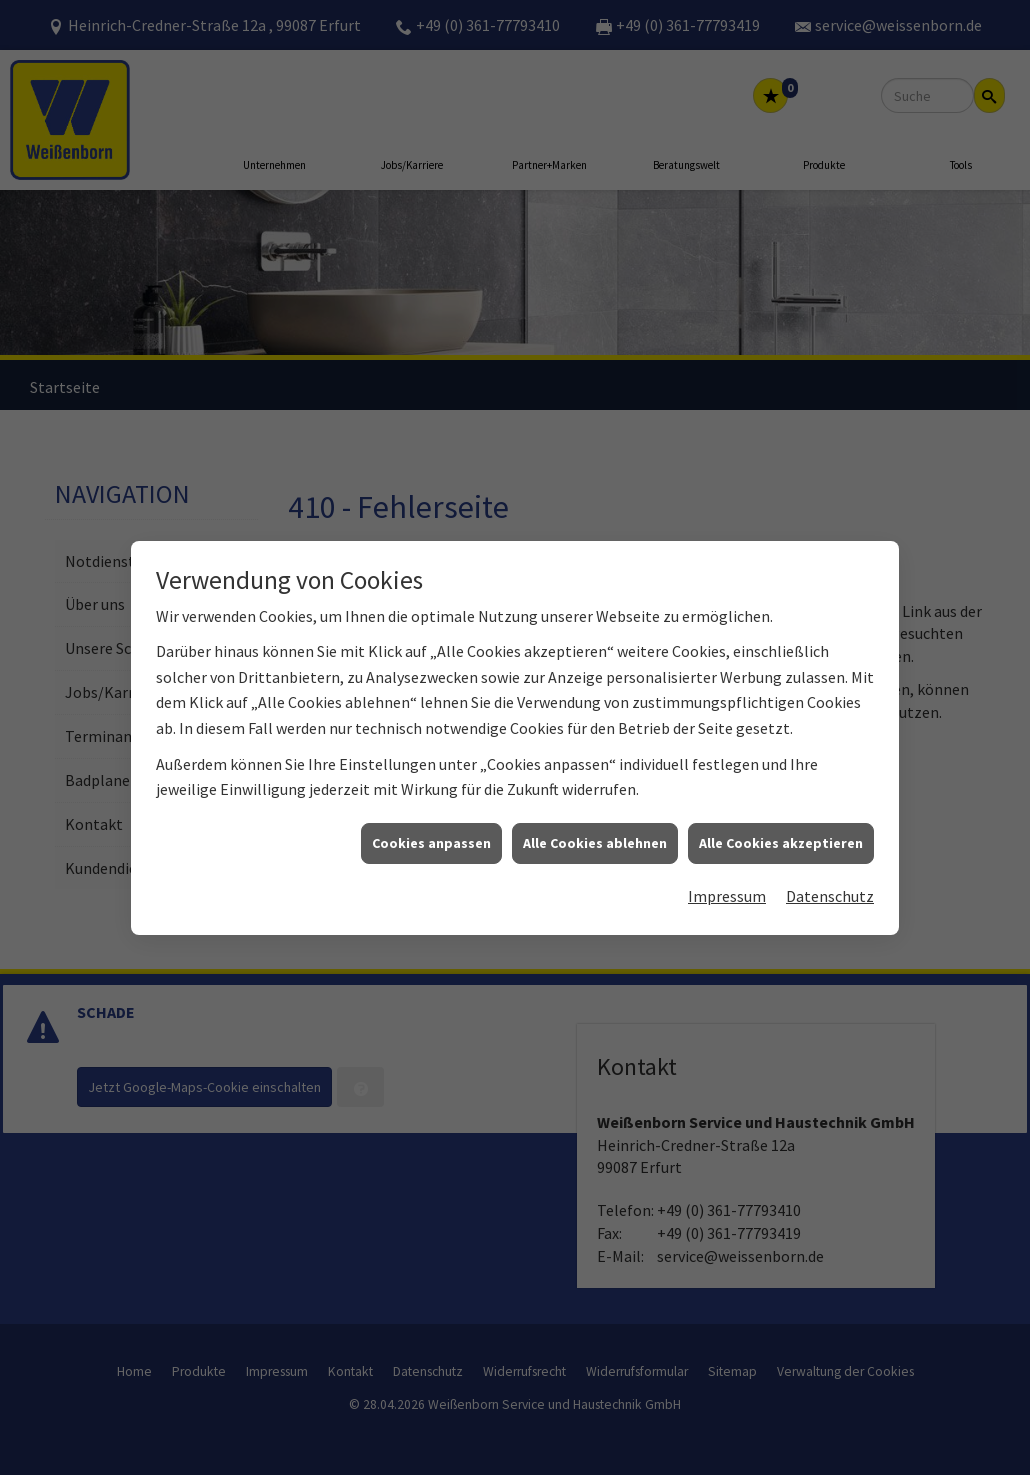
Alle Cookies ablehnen (595, 828)
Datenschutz (830, 882)
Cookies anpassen (431, 828)
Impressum (727, 882)
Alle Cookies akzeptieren (781, 828)
